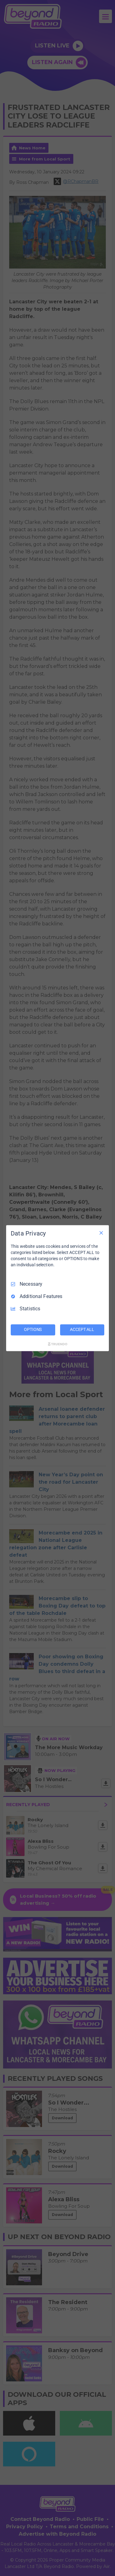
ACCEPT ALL (82, 1329)
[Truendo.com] (57, 1343)
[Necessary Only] (101, 1232)
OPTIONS (33, 1329)
